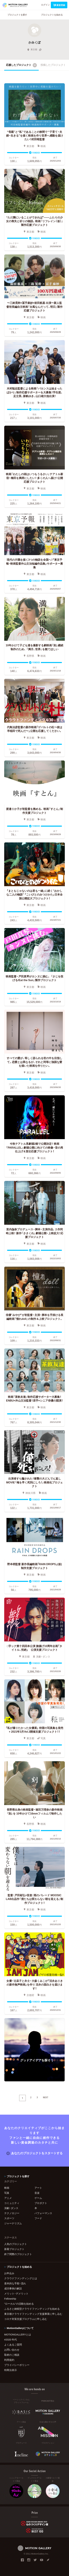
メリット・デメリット (16, 2293)
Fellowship (10, 2298)
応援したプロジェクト (21, 65)
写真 (6, 2193)
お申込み (9, 2273)
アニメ (8, 2198)
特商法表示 (10, 2370)
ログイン (45, 4)
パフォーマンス (43, 2213)
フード (38, 2218)
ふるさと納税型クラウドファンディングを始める (32, 2309)
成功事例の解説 (13, 2288)
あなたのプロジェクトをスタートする (35, 2153)
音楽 (37, 2193)
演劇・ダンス (11, 2208)
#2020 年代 (10, 2339)
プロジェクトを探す (17, 14)
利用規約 (9, 2360)
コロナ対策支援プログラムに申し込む (25, 2319)
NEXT (45, 2097)
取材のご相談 (11, 2355)
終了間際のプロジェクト (18, 2254)
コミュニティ (11, 2203)
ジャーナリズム (13, 2223)
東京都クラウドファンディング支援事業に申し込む (33, 2314)
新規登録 (59, 5)
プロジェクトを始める (52, 14)
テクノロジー (11, 2213)
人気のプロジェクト (15, 2244)
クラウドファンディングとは (20, 2278)
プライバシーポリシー (16, 2365)
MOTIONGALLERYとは (17, 2334)
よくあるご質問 (13, 2344)
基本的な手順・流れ (15, 2283)
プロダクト (40, 2203)
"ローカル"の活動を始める (19, 2303)
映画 (6, 2188)
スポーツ (9, 2218)
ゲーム (38, 2198)
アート (38, 2188)
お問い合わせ (11, 2349)
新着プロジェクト (14, 2249)
